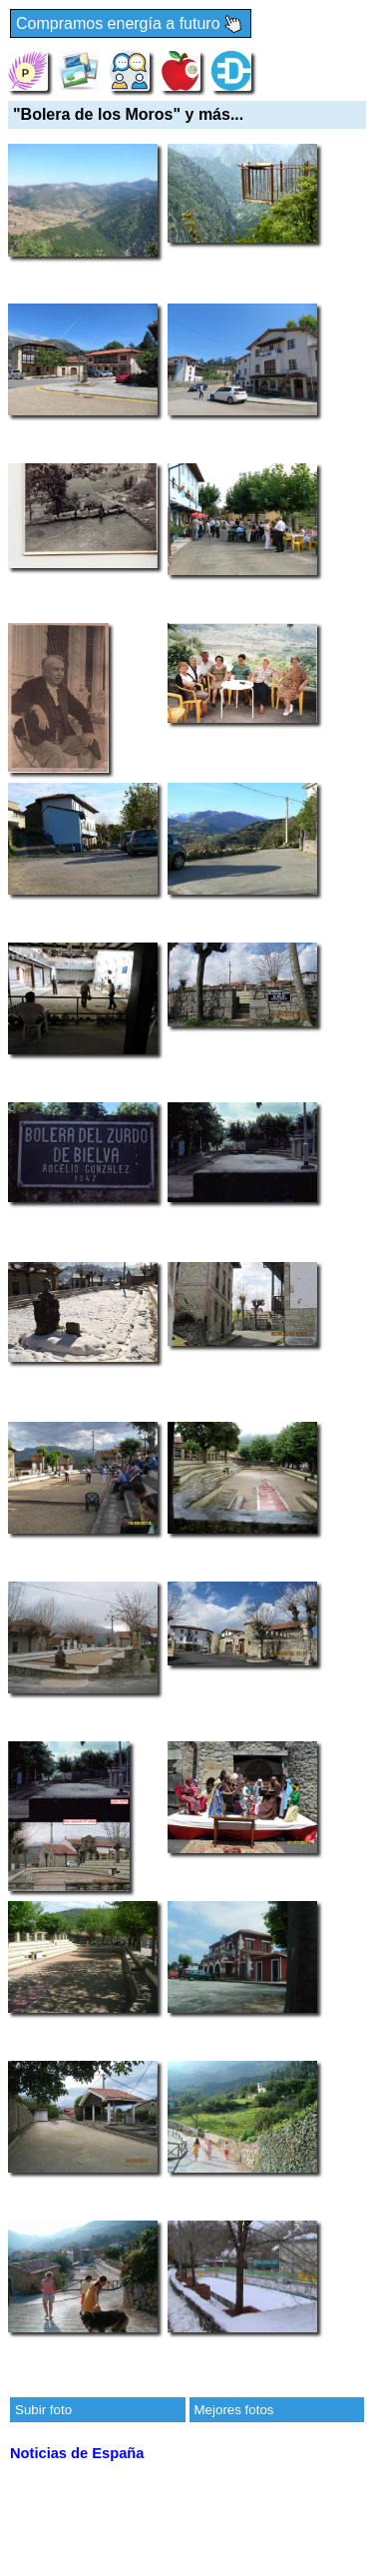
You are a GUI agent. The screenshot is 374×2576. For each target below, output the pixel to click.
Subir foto (43, 2409)
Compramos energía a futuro (130, 24)
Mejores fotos (234, 2409)
